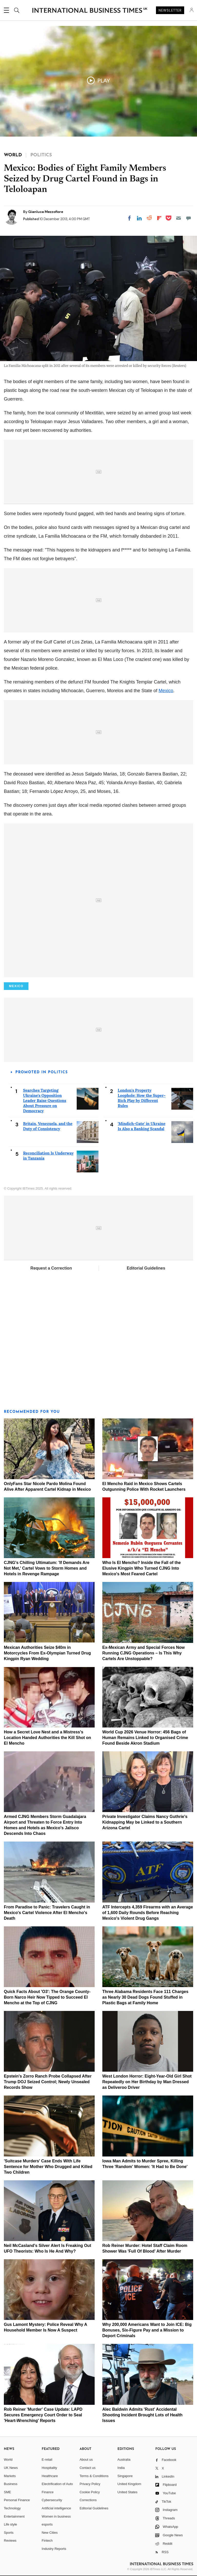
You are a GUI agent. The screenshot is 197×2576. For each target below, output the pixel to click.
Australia (124, 2459)
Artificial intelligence (56, 2508)
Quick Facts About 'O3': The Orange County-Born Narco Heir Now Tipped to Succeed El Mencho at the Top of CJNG (47, 1997)
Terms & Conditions (94, 2476)
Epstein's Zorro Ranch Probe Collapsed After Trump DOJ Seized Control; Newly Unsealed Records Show (48, 2082)
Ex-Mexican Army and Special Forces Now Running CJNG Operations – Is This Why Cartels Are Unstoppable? (143, 1653)
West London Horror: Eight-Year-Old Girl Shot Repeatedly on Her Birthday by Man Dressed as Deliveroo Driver (147, 2082)
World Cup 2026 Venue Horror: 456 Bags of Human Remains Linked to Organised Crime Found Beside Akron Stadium (145, 1737)
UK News (11, 2468)
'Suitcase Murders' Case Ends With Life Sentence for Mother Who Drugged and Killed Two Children (48, 2166)
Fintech (47, 2540)
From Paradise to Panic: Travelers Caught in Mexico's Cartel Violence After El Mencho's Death (47, 1912)
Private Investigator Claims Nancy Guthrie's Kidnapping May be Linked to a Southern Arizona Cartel (145, 1822)
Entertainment (14, 2516)
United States (127, 2492)
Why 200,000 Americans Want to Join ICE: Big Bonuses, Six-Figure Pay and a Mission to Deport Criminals (147, 2330)
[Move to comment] (188, 218)
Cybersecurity (52, 2500)
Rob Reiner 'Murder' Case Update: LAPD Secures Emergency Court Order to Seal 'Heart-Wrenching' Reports (43, 2415)
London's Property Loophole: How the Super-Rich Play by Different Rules (141, 1098)
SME (7, 2492)
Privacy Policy (90, 2484)
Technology (12, 2508)
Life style (10, 2524)
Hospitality (49, 2468)
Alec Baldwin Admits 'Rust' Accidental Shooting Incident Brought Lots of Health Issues (142, 2415)
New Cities (50, 2532)
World (8, 2459)
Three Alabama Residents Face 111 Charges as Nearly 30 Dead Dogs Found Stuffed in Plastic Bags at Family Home (145, 1997)
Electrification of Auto (57, 2484)
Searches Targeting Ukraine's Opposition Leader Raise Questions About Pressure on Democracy (44, 1100)
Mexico (166, 690)
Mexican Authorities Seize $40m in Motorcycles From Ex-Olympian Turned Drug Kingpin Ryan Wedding (47, 1653)
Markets (10, 2476)
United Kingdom (129, 2484)
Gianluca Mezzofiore (45, 211)
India (121, 2468)
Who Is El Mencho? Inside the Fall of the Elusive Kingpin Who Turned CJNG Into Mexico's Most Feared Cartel (141, 1568)
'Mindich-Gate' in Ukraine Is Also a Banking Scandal (141, 1126)
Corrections (88, 2500)
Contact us (87, 2468)
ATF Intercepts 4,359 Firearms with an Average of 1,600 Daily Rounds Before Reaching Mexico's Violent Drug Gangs (147, 1912)
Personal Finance (17, 2500)
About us (86, 2459)
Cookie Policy (90, 2492)
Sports (9, 2532)
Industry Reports (54, 2549)
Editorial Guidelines (146, 1268)
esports (47, 2524)
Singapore (125, 2476)
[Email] (178, 218)
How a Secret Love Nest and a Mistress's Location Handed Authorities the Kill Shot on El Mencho (47, 1737)
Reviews (10, 2540)
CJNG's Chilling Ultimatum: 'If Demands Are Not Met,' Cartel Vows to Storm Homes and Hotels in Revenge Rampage (46, 1568)
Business (10, 2484)
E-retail (47, 2459)
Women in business (56, 2516)
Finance (48, 2492)
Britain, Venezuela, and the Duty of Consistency (47, 1126)
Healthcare (50, 2476)
